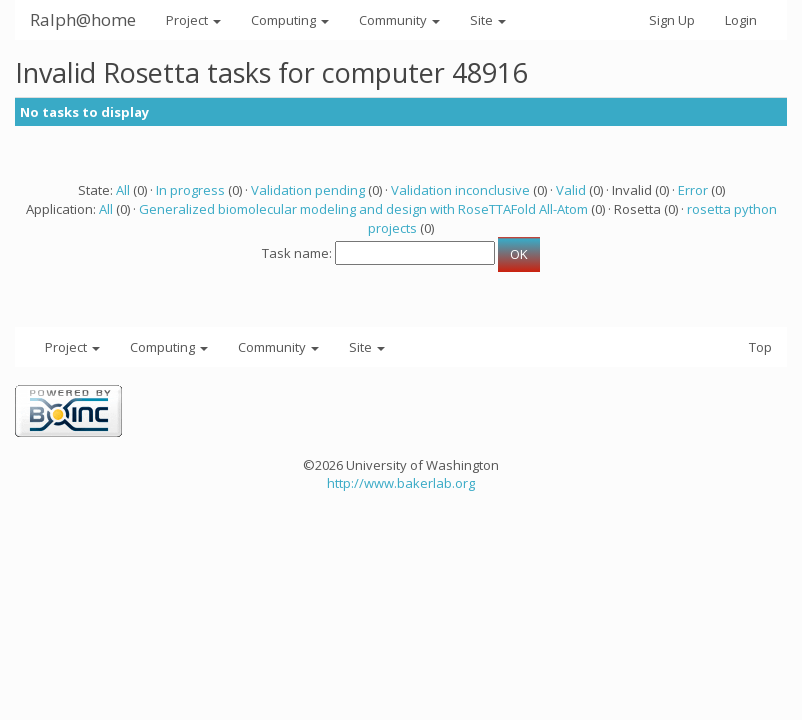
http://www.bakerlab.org (401, 483)
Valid (571, 190)
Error (693, 190)
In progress (190, 190)
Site (488, 20)
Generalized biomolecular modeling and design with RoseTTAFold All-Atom (363, 209)
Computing (290, 20)
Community (399, 20)
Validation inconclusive (460, 190)
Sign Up (672, 20)
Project (193, 20)
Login (741, 20)
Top (760, 347)
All (123, 190)
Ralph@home (83, 19)
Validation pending (308, 190)
